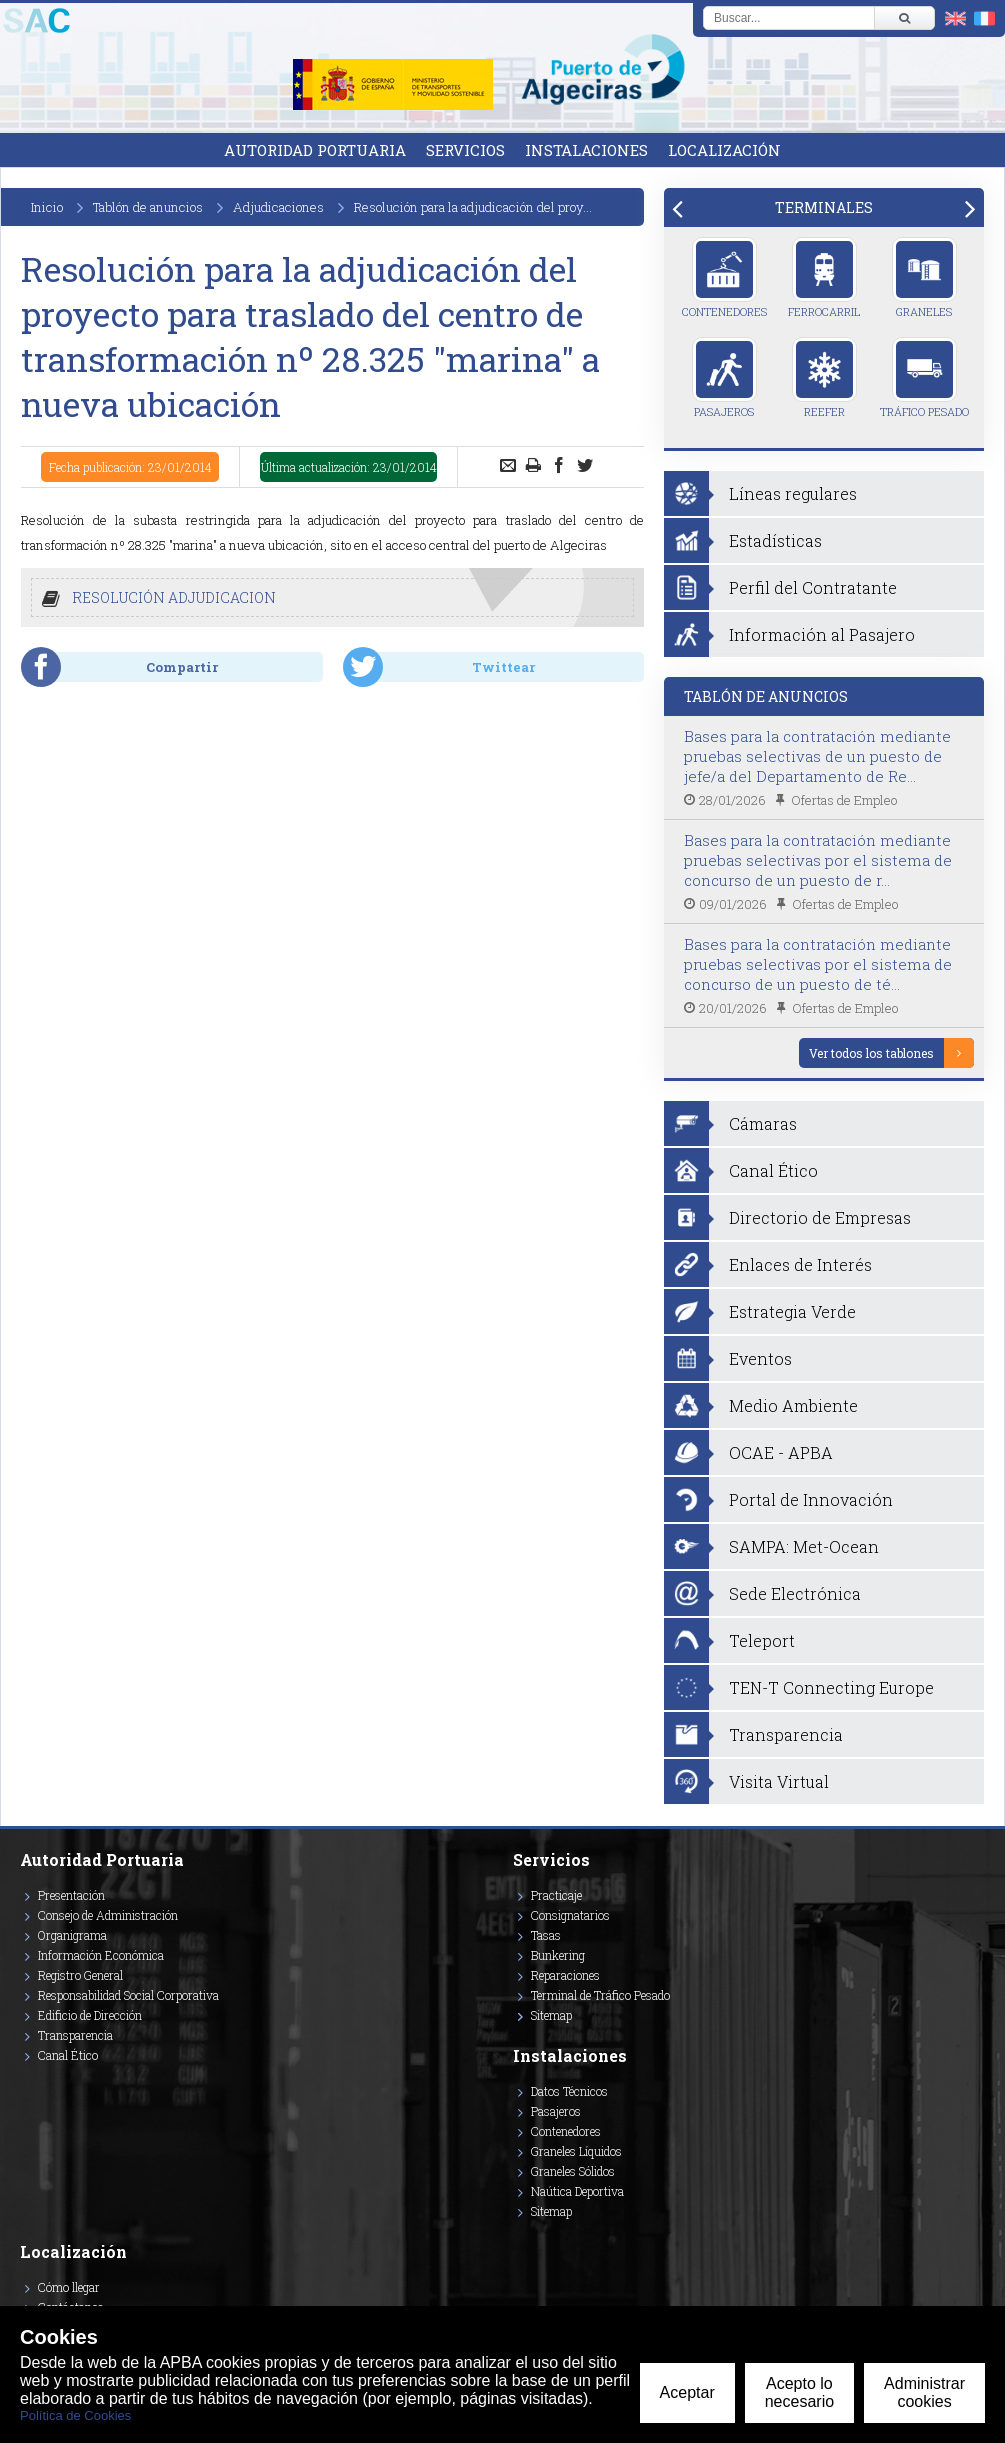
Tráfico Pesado (924, 378)
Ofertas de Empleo (844, 800)
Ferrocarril (824, 278)
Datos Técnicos (569, 2091)
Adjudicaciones (278, 207)
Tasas (546, 1935)
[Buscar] (904, 18)
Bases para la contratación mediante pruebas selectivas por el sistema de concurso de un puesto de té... (818, 964)
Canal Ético (68, 2055)
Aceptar (687, 2392)
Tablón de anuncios (148, 207)
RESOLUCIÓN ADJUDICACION (174, 597)
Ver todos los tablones (871, 1053)
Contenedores (724, 278)
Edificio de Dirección (90, 2015)
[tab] (824, 207)
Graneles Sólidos (573, 2171)
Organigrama (72, 1935)
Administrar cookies (924, 2392)
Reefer (824, 378)
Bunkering (558, 1955)
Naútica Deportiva (577, 2191)
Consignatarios (570, 1915)
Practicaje (556, 1895)
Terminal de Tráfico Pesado (600, 1995)
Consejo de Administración (108, 1915)
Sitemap (551, 2015)
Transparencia (75, 2035)
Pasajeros (724, 378)
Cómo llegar (69, 2287)
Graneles (924, 278)
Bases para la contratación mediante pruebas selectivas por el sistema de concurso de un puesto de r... (818, 860)
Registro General (80, 1975)
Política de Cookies (75, 2415)
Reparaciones (565, 1975)
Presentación (71, 1895)
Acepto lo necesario (799, 2392)
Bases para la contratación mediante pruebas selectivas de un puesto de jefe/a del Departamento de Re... (817, 756)
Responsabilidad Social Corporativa (128, 1995)
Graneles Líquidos (576, 2151)
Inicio (47, 207)
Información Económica (101, 1955)
